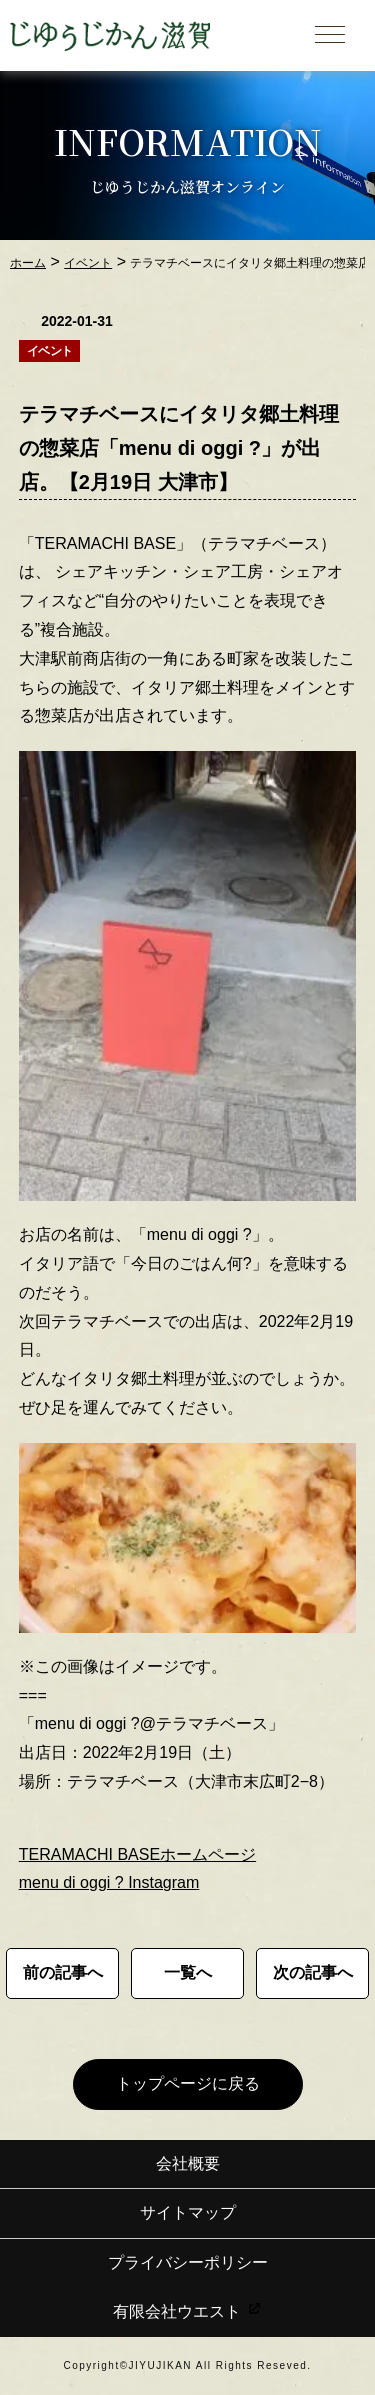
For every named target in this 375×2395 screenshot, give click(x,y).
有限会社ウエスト (187, 2311)
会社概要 (188, 2163)
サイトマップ (188, 2212)
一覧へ (188, 1972)
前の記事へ (63, 1972)
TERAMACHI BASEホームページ (137, 1854)
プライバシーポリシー (188, 2262)
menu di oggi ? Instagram (109, 1882)
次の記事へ (313, 1972)
